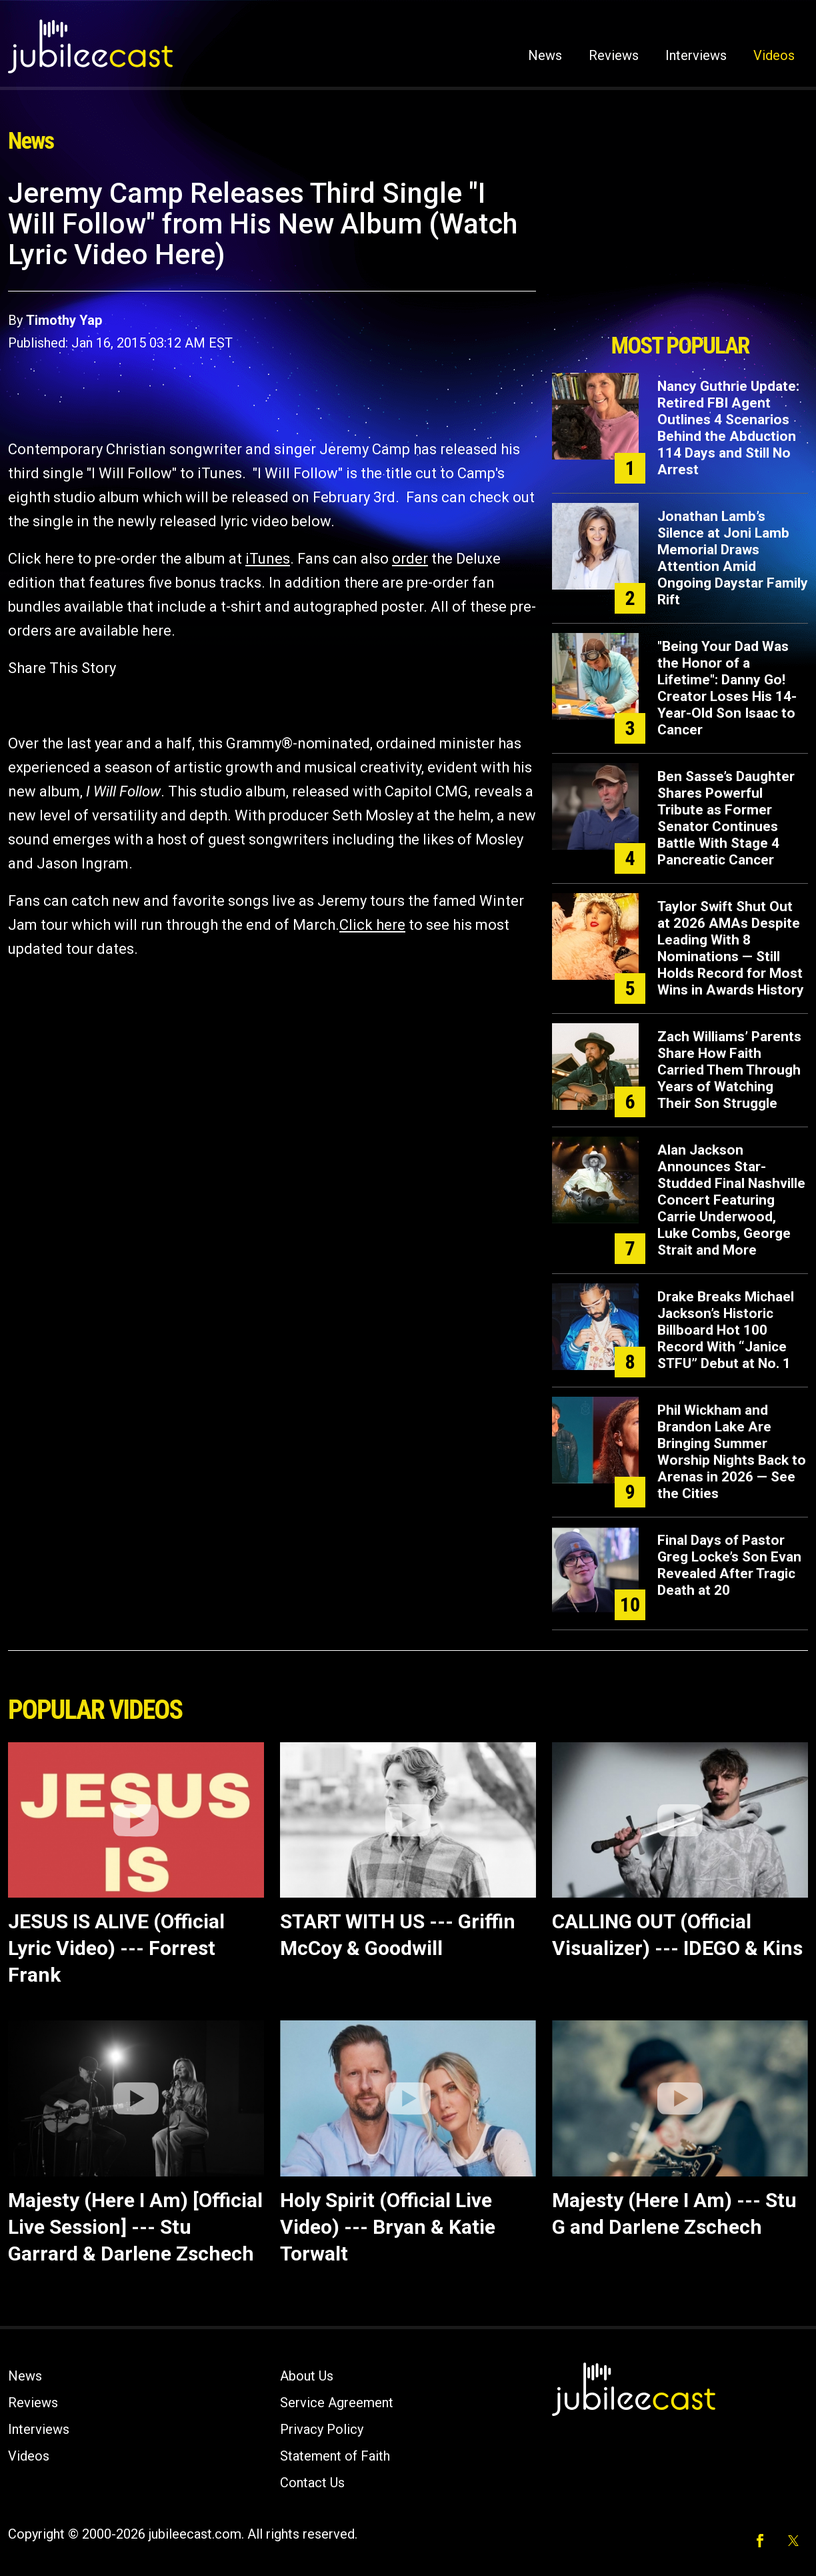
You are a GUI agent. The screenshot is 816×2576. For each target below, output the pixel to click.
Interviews (696, 55)
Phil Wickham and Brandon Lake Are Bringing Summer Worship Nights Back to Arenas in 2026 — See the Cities (731, 1451)
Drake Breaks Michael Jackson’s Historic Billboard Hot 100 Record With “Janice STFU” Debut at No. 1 (725, 1330)
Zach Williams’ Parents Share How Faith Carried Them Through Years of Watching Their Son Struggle (729, 1070)
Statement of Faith (335, 2456)
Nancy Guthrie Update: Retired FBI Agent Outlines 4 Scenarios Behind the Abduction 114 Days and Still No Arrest (728, 428)
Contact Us (312, 2483)
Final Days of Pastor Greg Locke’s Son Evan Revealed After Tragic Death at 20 (729, 1565)
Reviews (614, 55)
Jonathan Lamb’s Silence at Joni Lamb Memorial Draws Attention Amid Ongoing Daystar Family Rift (732, 558)
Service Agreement (336, 2403)
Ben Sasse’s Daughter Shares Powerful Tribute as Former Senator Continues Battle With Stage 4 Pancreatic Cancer (726, 818)
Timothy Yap (64, 320)
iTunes (267, 558)
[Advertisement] (680, 251)
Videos (774, 55)
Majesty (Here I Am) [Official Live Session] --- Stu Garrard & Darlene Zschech (135, 2226)
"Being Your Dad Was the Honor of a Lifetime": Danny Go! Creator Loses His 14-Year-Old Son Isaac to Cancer (727, 688)
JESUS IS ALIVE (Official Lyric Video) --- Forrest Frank (116, 1948)
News (545, 55)
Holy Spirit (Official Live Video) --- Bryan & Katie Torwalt (387, 2226)
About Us (306, 2376)
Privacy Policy (321, 2429)
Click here (372, 924)
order (410, 558)
